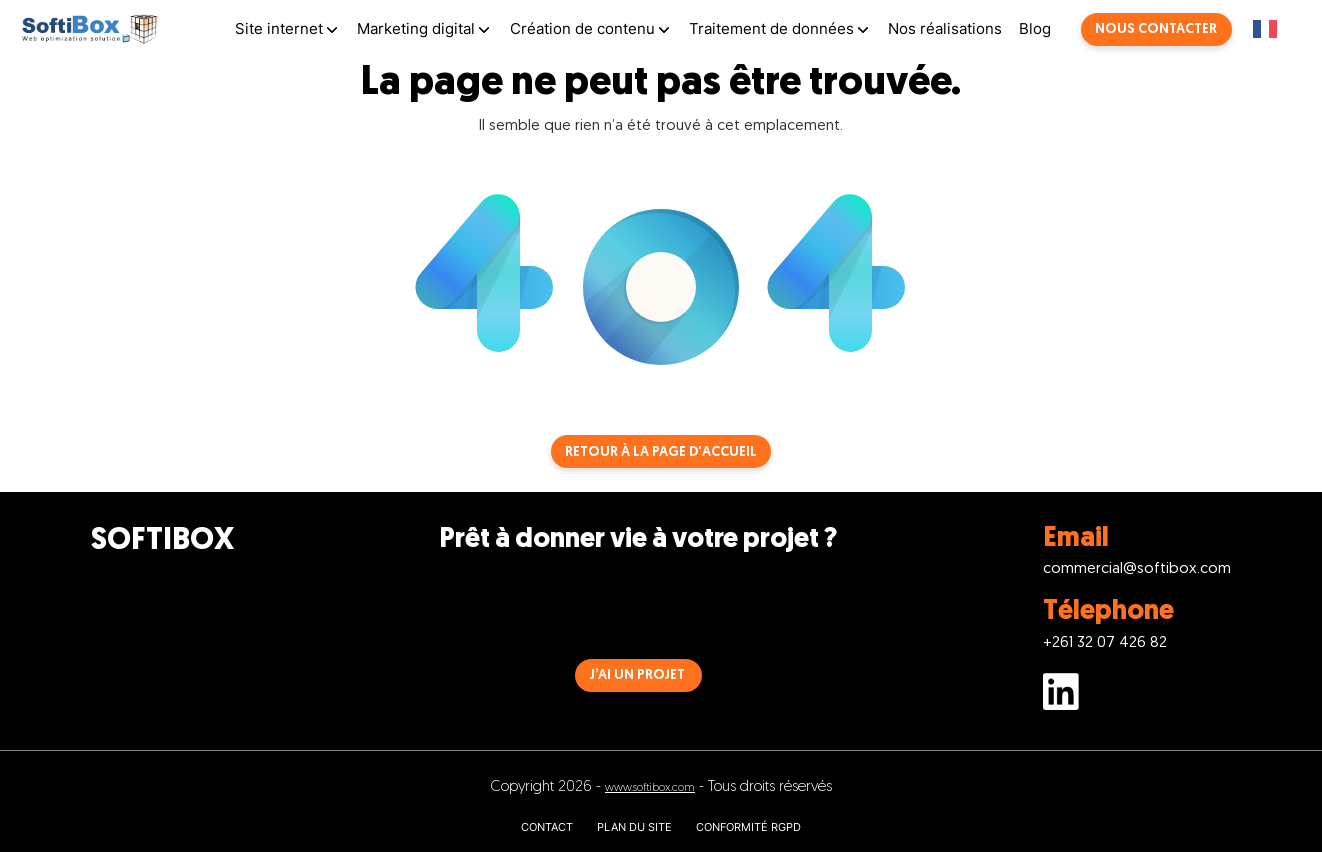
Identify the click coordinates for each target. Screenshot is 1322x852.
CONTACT (547, 827)
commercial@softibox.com (1137, 569)
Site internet (279, 28)
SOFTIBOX (162, 541)
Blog (1035, 28)
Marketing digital (416, 28)
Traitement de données (771, 28)
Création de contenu (582, 28)
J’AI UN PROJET (637, 675)
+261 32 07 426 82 (1105, 643)
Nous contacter (1156, 29)
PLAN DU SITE (634, 827)
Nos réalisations (945, 28)
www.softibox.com (650, 788)
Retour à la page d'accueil (661, 452)
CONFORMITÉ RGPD (748, 827)
